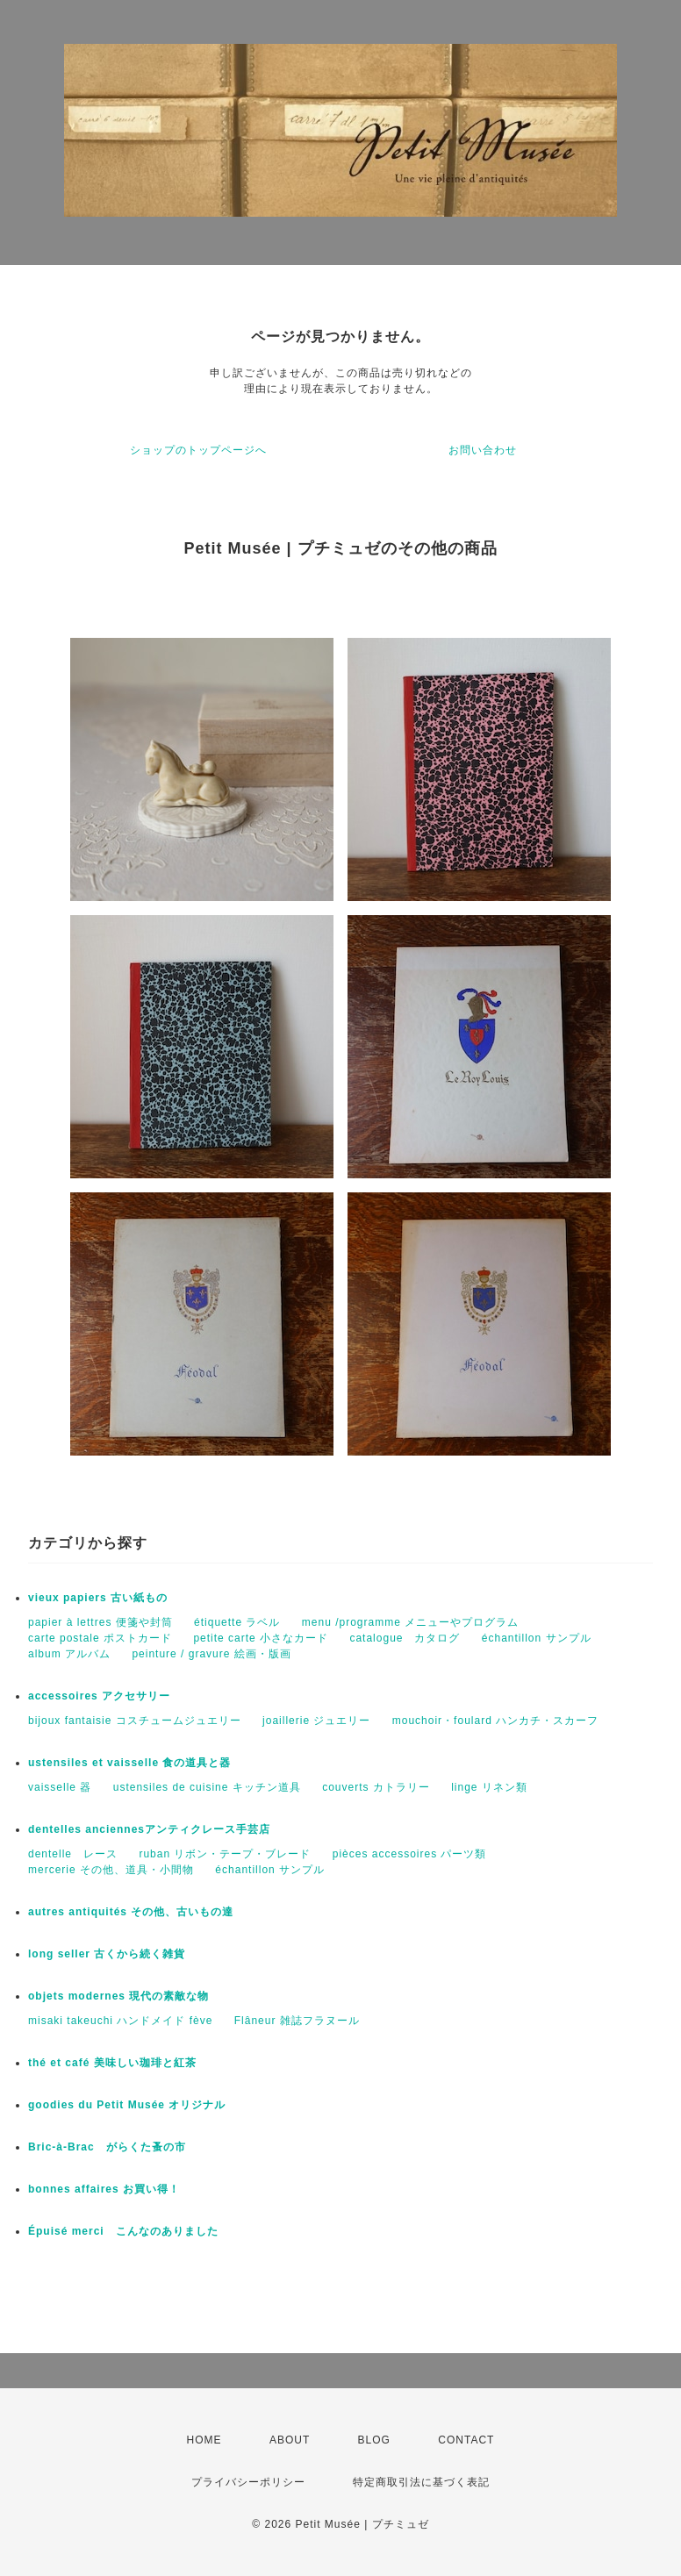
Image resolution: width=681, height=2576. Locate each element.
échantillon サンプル (536, 1638)
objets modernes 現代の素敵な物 (118, 1996)
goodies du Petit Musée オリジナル (127, 2105)
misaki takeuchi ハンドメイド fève (120, 2020)
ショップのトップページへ (198, 450)
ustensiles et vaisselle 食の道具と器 (129, 1763)
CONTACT (466, 2440)
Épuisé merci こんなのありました (123, 2231)
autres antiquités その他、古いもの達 (130, 1912)
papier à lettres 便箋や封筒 (100, 1622)
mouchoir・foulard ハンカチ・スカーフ (495, 1720)
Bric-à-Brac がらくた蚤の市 (107, 2147)
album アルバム (69, 1654)
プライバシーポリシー (248, 2482)
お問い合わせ (482, 450)
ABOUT (289, 2440)
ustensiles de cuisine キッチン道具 (207, 1787)
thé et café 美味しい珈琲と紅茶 (112, 2063)
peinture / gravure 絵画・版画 (211, 1654)
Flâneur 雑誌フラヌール (297, 2020)
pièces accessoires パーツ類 (410, 1854)
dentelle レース (73, 1854)
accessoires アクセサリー (99, 1696)
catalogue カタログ (404, 1638)
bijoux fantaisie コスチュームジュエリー (134, 1720)
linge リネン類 (489, 1787)
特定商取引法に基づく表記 (421, 2482)
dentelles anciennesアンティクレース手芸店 (149, 1829)
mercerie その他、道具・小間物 (111, 1870)
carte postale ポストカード (100, 1638)
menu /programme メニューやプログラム (410, 1622)
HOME (204, 2440)
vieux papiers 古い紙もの (98, 1598)
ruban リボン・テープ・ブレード (225, 1854)
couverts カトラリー (376, 1787)
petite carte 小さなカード (260, 1638)
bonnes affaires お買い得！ (104, 2189)
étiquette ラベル (237, 1622)
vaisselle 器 (59, 1787)
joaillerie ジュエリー (316, 1720)
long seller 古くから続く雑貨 (106, 1954)
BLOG (374, 2440)
